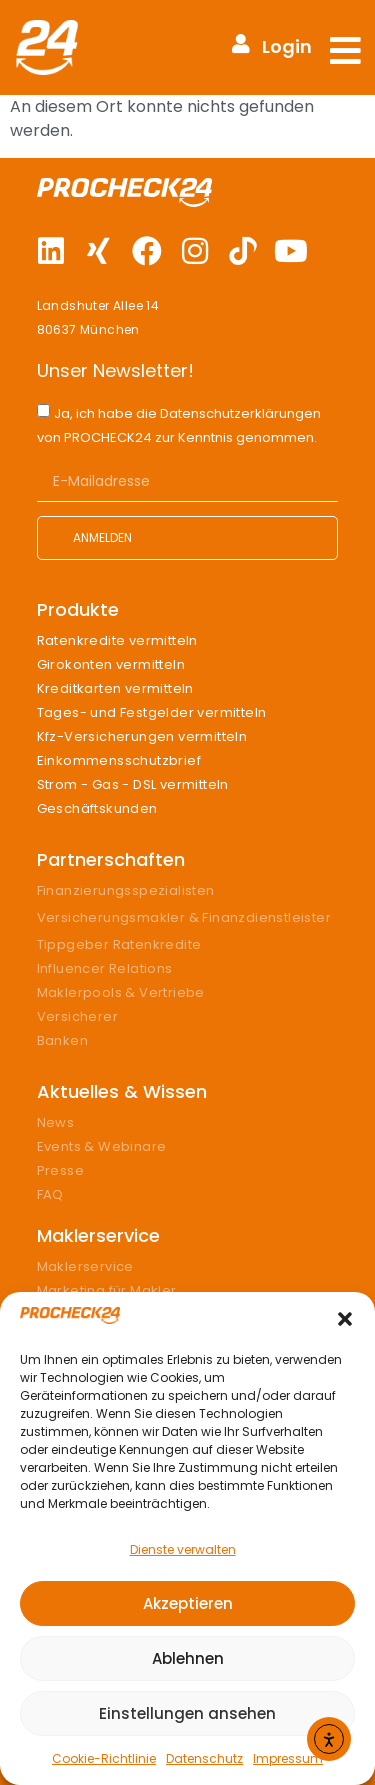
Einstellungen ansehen (187, 1713)
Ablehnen (188, 1658)
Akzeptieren (188, 1603)
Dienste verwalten (183, 1549)
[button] (345, 1319)
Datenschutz (204, 1758)
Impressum (288, 1758)
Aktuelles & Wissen (122, 1091)
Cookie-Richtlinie (104, 1758)
